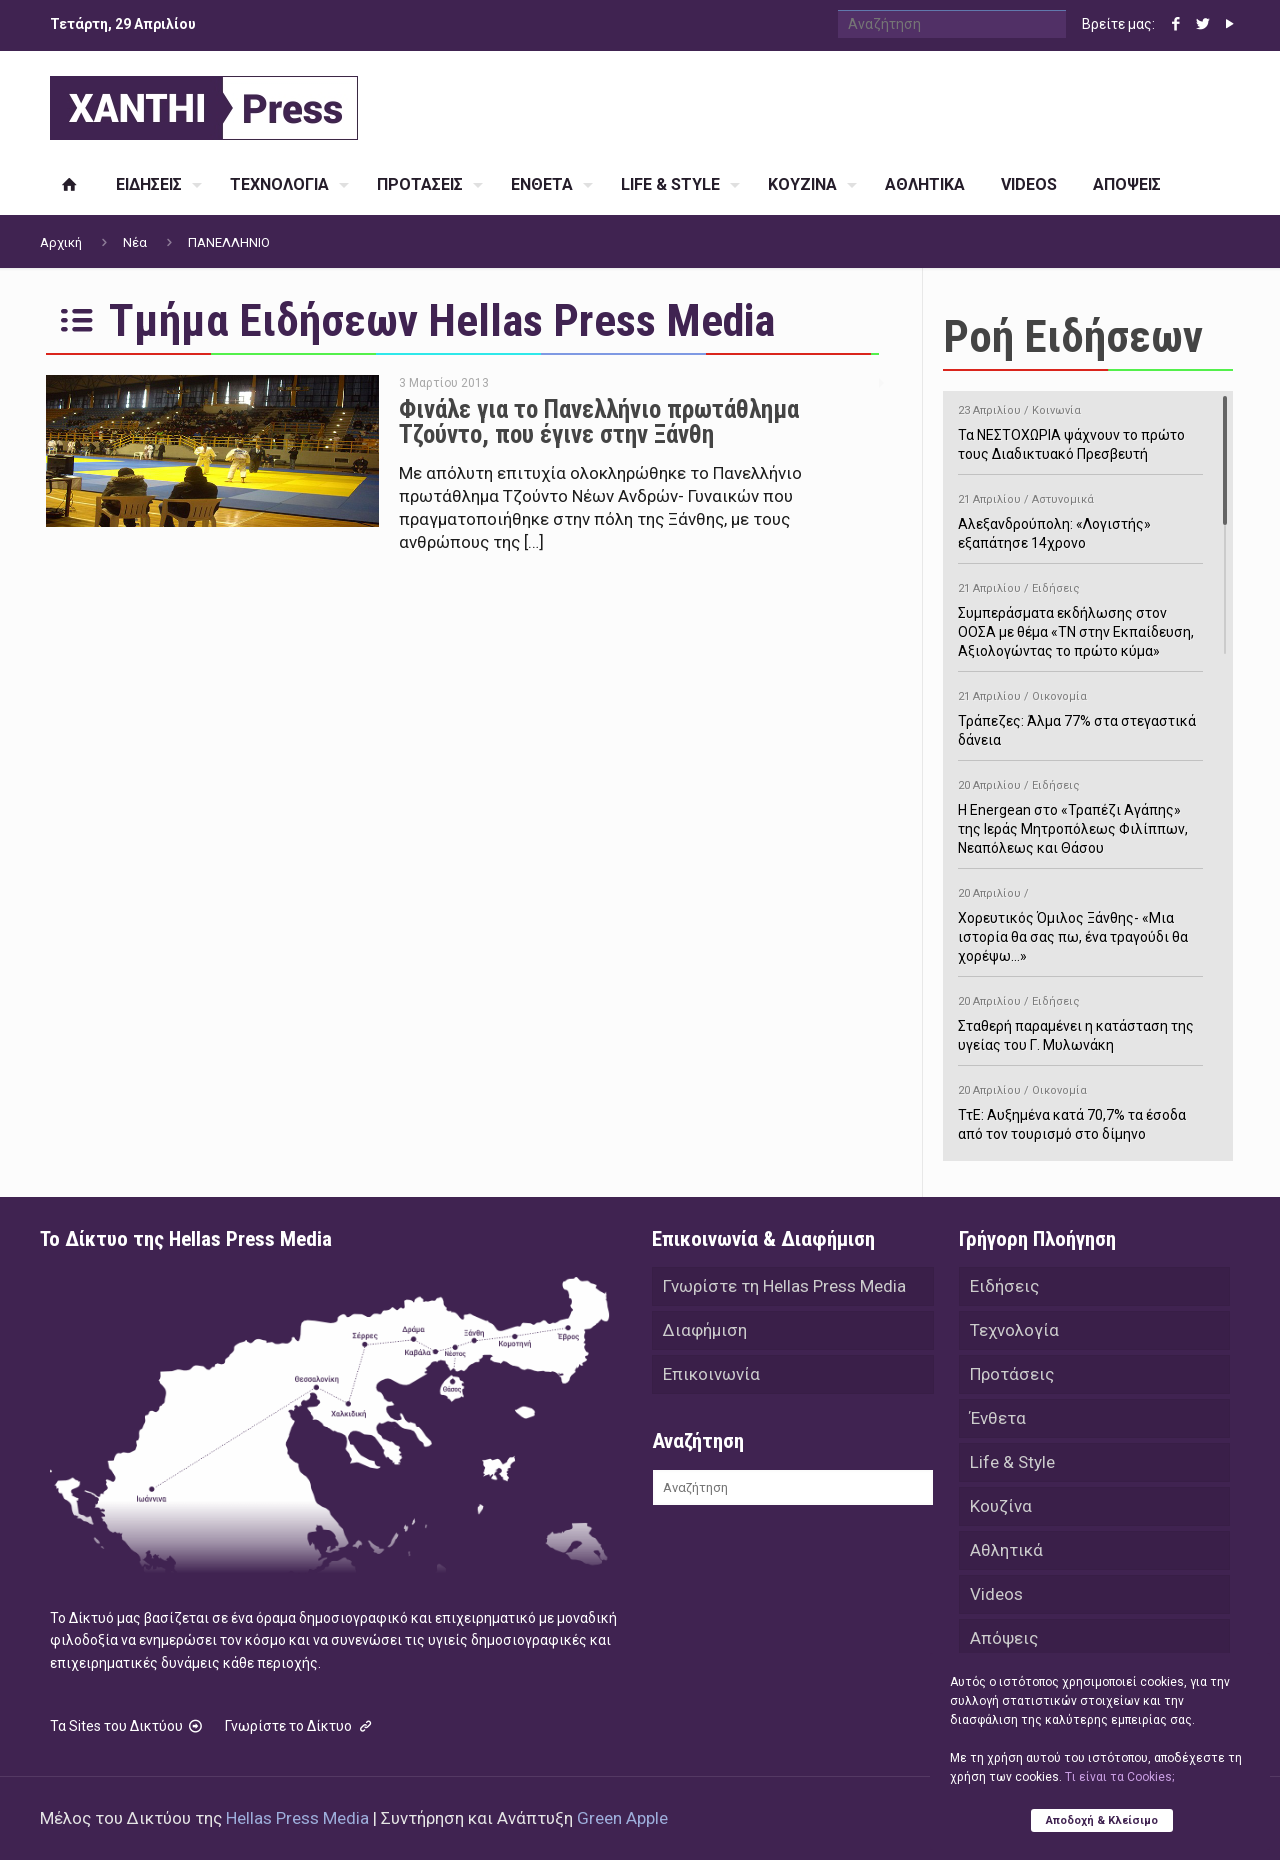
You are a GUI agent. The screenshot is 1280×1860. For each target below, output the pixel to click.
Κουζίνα (1001, 1506)
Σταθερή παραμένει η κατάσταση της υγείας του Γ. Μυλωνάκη (1080, 1020)
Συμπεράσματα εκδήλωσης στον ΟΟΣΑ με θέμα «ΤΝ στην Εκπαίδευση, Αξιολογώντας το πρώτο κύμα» (1080, 616)
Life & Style (1012, 1462)
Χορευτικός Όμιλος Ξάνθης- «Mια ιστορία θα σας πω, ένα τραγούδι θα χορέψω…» (1080, 921)
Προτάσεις (1012, 1374)
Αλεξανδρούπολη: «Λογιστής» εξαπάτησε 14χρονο (1080, 518)
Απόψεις (1004, 1638)
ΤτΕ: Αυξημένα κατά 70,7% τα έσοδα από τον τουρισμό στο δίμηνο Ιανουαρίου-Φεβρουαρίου (1080, 1118)
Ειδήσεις (1004, 1286)
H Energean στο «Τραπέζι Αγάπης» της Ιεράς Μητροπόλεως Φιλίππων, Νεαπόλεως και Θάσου (1080, 813)
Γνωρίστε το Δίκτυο (300, 1726)
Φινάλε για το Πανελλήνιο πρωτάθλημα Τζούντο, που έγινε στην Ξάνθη (599, 422)
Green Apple (622, 1818)
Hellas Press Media (297, 1818)
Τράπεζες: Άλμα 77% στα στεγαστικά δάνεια (1080, 715)
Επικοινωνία (711, 1374)
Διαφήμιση (705, 1330)
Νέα (135, 242)
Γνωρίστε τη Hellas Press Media (784, 1286)
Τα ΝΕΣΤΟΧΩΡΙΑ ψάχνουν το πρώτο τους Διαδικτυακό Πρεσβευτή (1080, 429)
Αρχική (61, 242)
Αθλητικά (1006, 1550)
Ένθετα (998, 1418)
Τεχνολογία (1014, 1330)
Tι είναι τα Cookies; (1119, 1777)
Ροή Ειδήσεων (1073, 336)
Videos (996, 1594)
